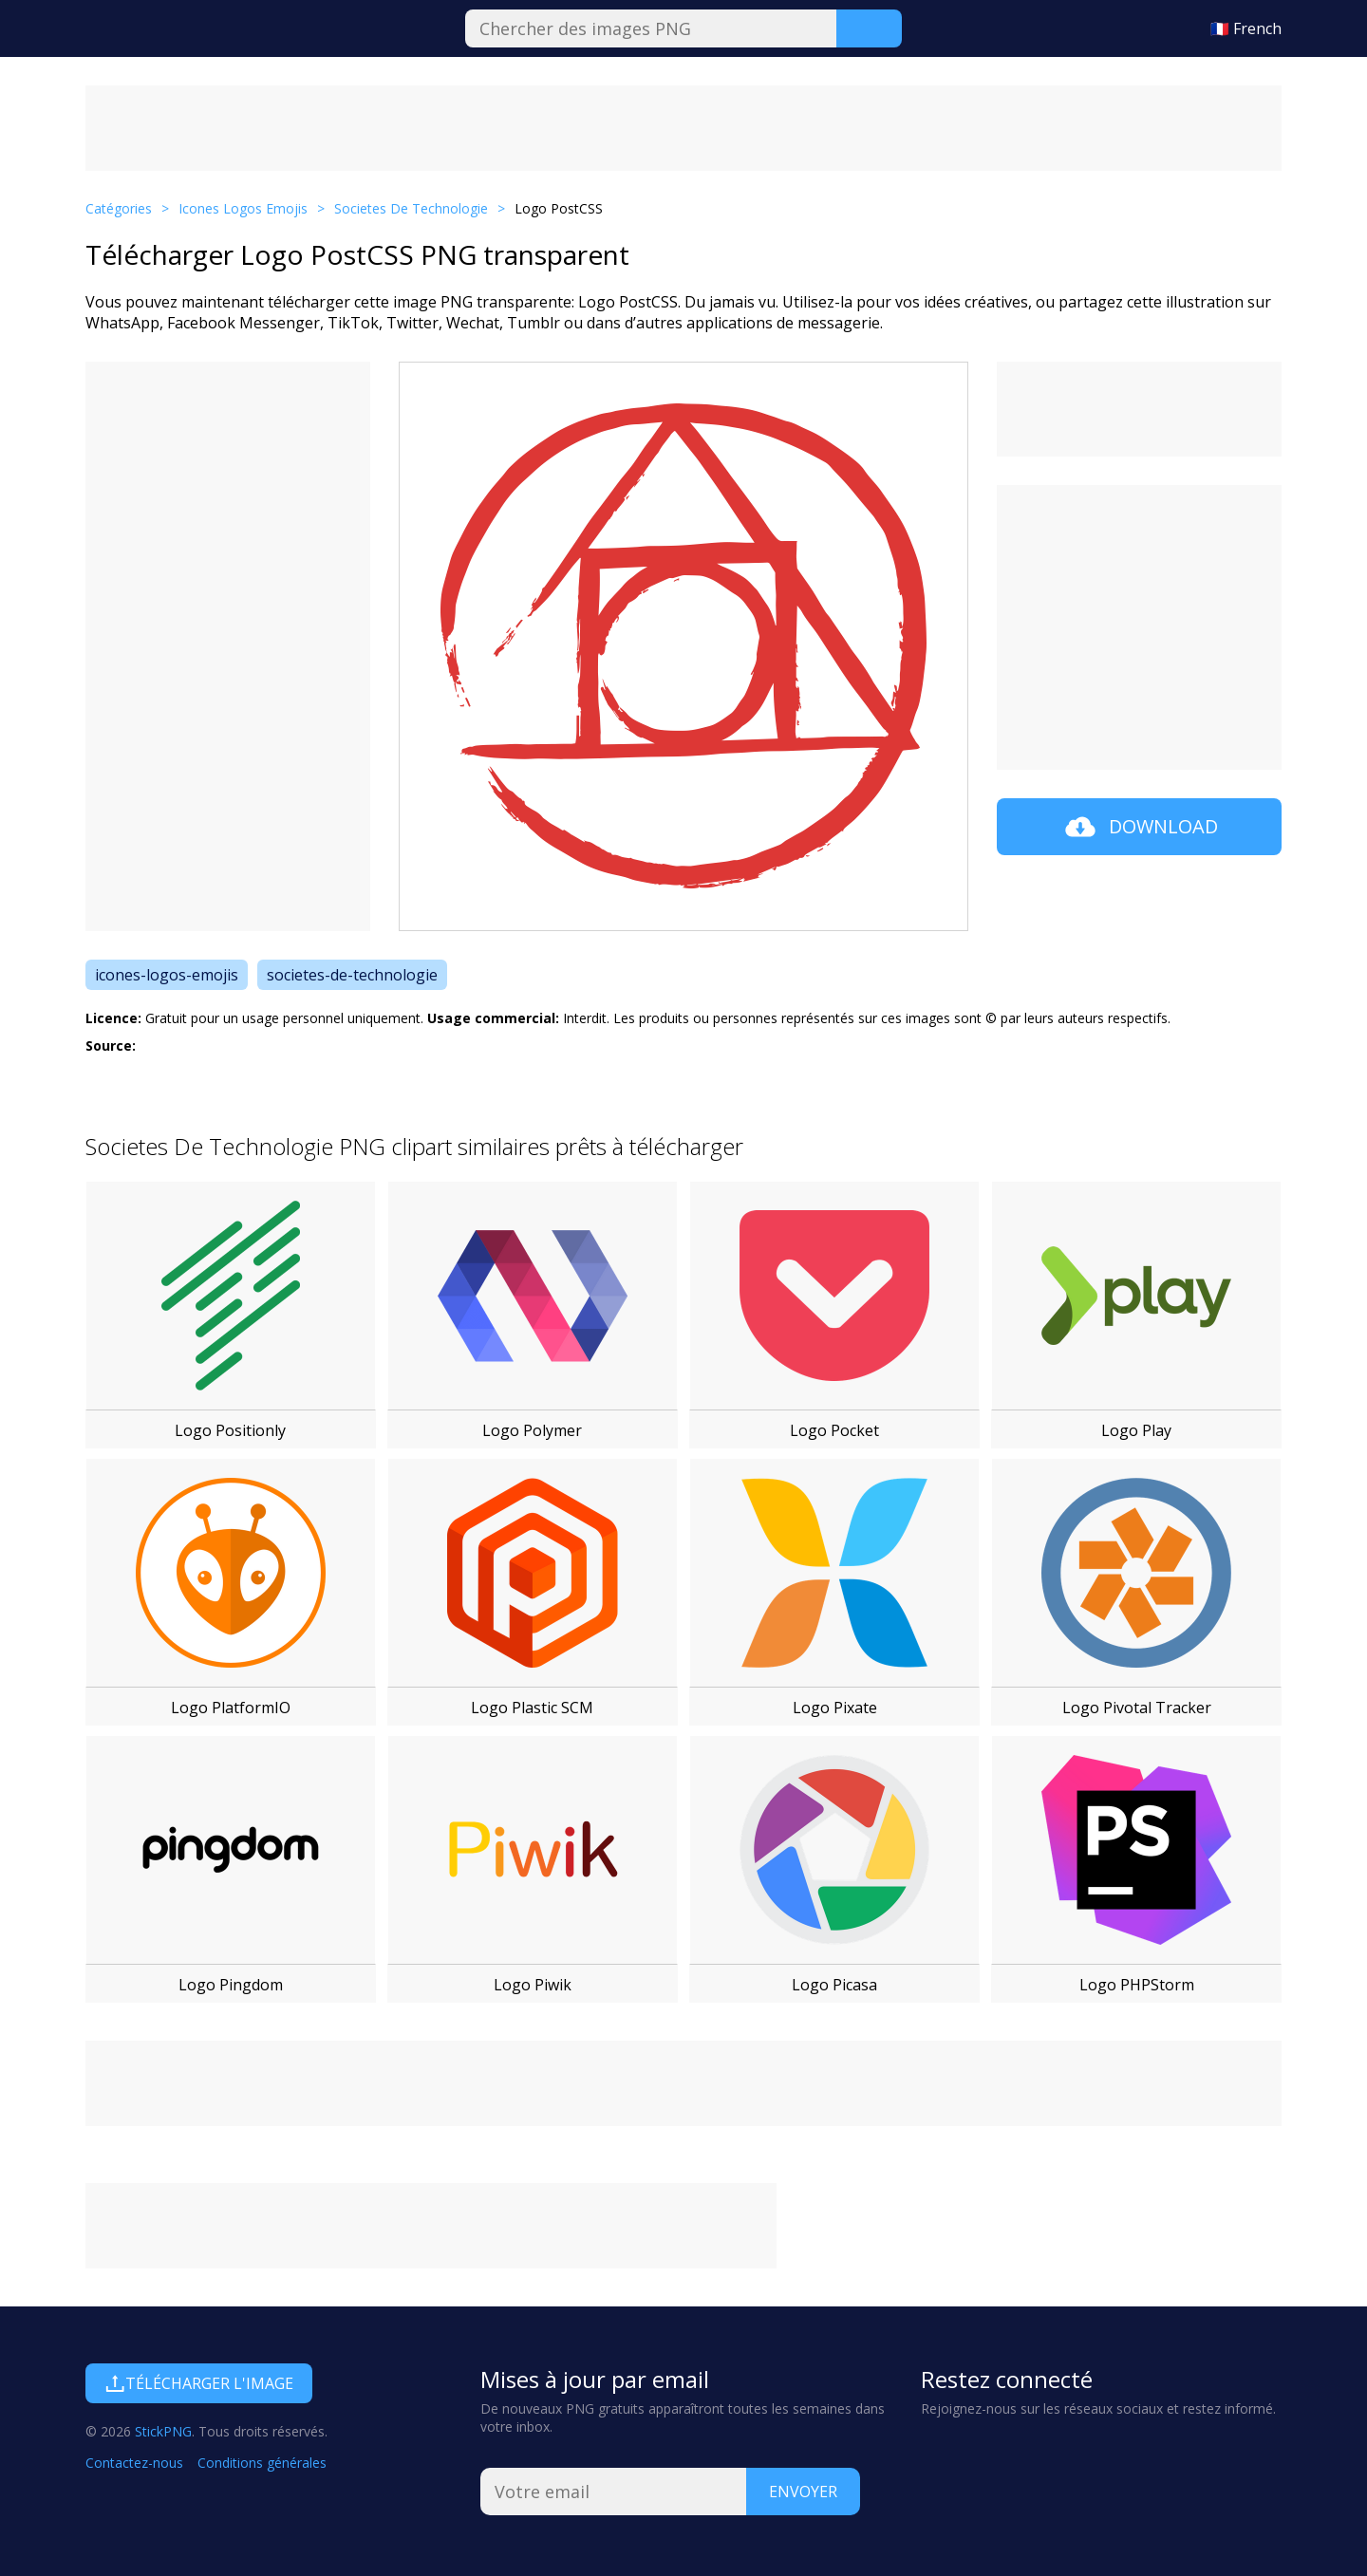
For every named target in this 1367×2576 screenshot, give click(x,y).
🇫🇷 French (1246, 28)
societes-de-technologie (352, 974)
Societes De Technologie (411, 208)
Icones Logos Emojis (243, 208)
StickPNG (163, 2431)
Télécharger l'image (198, 2383)
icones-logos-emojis (166, 974)
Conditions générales (262, 2463)
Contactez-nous (134, 2463)
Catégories (118, 208)
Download (1139, 827)
